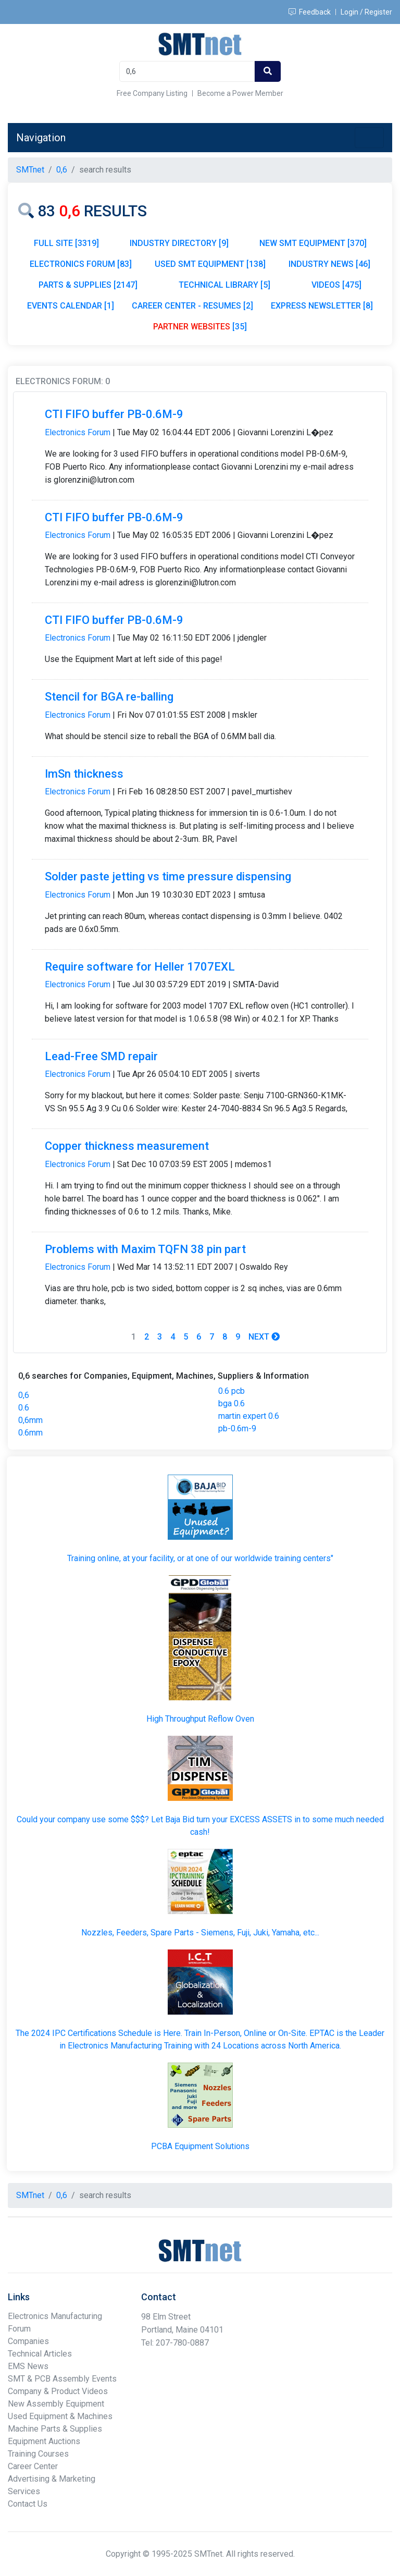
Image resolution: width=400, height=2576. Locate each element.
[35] (200, 327)
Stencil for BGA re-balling (109, 696)
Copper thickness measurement (127, 1145)
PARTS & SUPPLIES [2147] (88, 285)
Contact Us (27, 2504)
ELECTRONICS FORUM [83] (81, 264)
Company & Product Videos (58, 2391)
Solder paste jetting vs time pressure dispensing (168, 876)
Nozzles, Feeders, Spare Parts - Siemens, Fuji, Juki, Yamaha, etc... (200, 1932)
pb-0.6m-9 (237, 1428)
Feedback (310, 12)
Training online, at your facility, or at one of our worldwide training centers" (200, 1558)
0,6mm (30, 1420)
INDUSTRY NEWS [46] (329, 264)
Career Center (33, 2466)
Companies (28, 2341)
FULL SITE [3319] (66, 243)
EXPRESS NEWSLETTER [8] (322, 306)
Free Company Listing (152, 93)
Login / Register (366, 12)
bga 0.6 (231, 1403)
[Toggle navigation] (369, 137)
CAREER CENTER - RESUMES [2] (192, 306)
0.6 (23, 1408)
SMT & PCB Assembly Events (62, 2379)
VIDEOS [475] (336, 285)
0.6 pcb (231, 1391)
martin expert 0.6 (248, 1416)
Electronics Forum (77, 432)
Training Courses (38, 2454)
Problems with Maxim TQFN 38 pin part (145, 1249)
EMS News (28, 2366)
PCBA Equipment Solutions (200, 2146)
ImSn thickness (84, 773)
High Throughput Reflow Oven (200, 1719)
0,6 (23, 1395)
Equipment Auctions (44, 2441)
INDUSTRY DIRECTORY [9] (179, 243)
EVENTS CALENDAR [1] (70, 306)
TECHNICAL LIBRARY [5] (224, 285)
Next (264, 1337)
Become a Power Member (240, 93)
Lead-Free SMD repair (101, 1056)
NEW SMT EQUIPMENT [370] (313, 243)
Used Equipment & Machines (60, 2416)
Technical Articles (40, 2354)
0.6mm (30, 1433)
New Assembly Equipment (56, 2404)
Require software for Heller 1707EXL (140, 966)
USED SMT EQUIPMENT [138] (210, 264)
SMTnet (30, 170)
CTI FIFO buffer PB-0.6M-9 (114, 414)
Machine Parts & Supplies (55, 2429)
